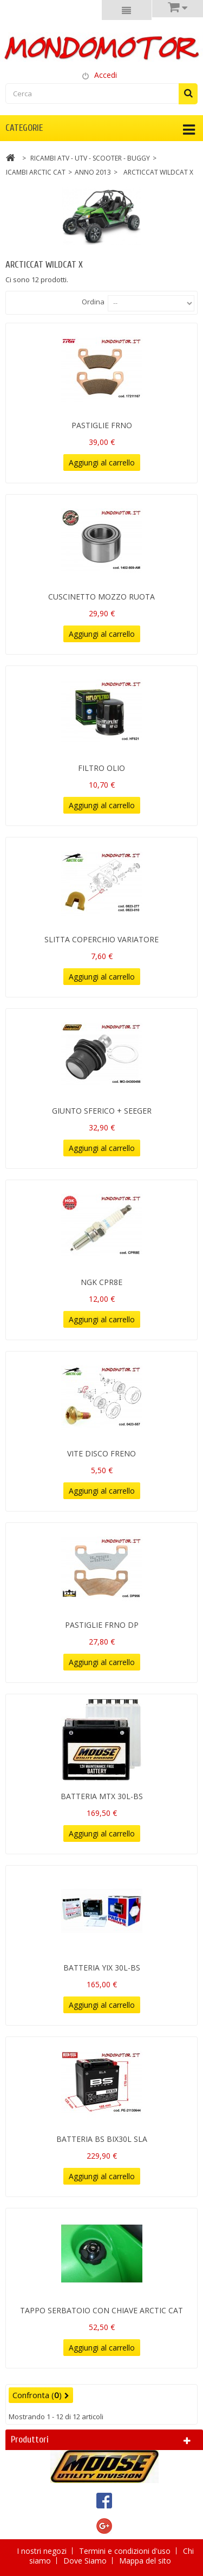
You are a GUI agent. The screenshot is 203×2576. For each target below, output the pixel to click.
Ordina (93, 302)
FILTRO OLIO (101, 768)
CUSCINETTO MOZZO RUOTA (101, 596)
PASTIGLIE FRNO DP (102, 1625)
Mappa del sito (145, 2560)
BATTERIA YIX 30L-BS (101, 1967)
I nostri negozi (43, 2551)
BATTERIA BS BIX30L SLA (101, 2139)
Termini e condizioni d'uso (126, 2551)
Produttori (30, 2439)
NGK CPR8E (101, 1282)
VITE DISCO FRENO (101, 1453)
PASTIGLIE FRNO (101, 425)
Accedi (105, 75)
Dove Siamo (86, 2560)
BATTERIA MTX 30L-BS (102, 1796)
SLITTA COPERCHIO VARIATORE (101, 939)
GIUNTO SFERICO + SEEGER (102, 1111)
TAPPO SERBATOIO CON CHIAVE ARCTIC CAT (101, 2310)
